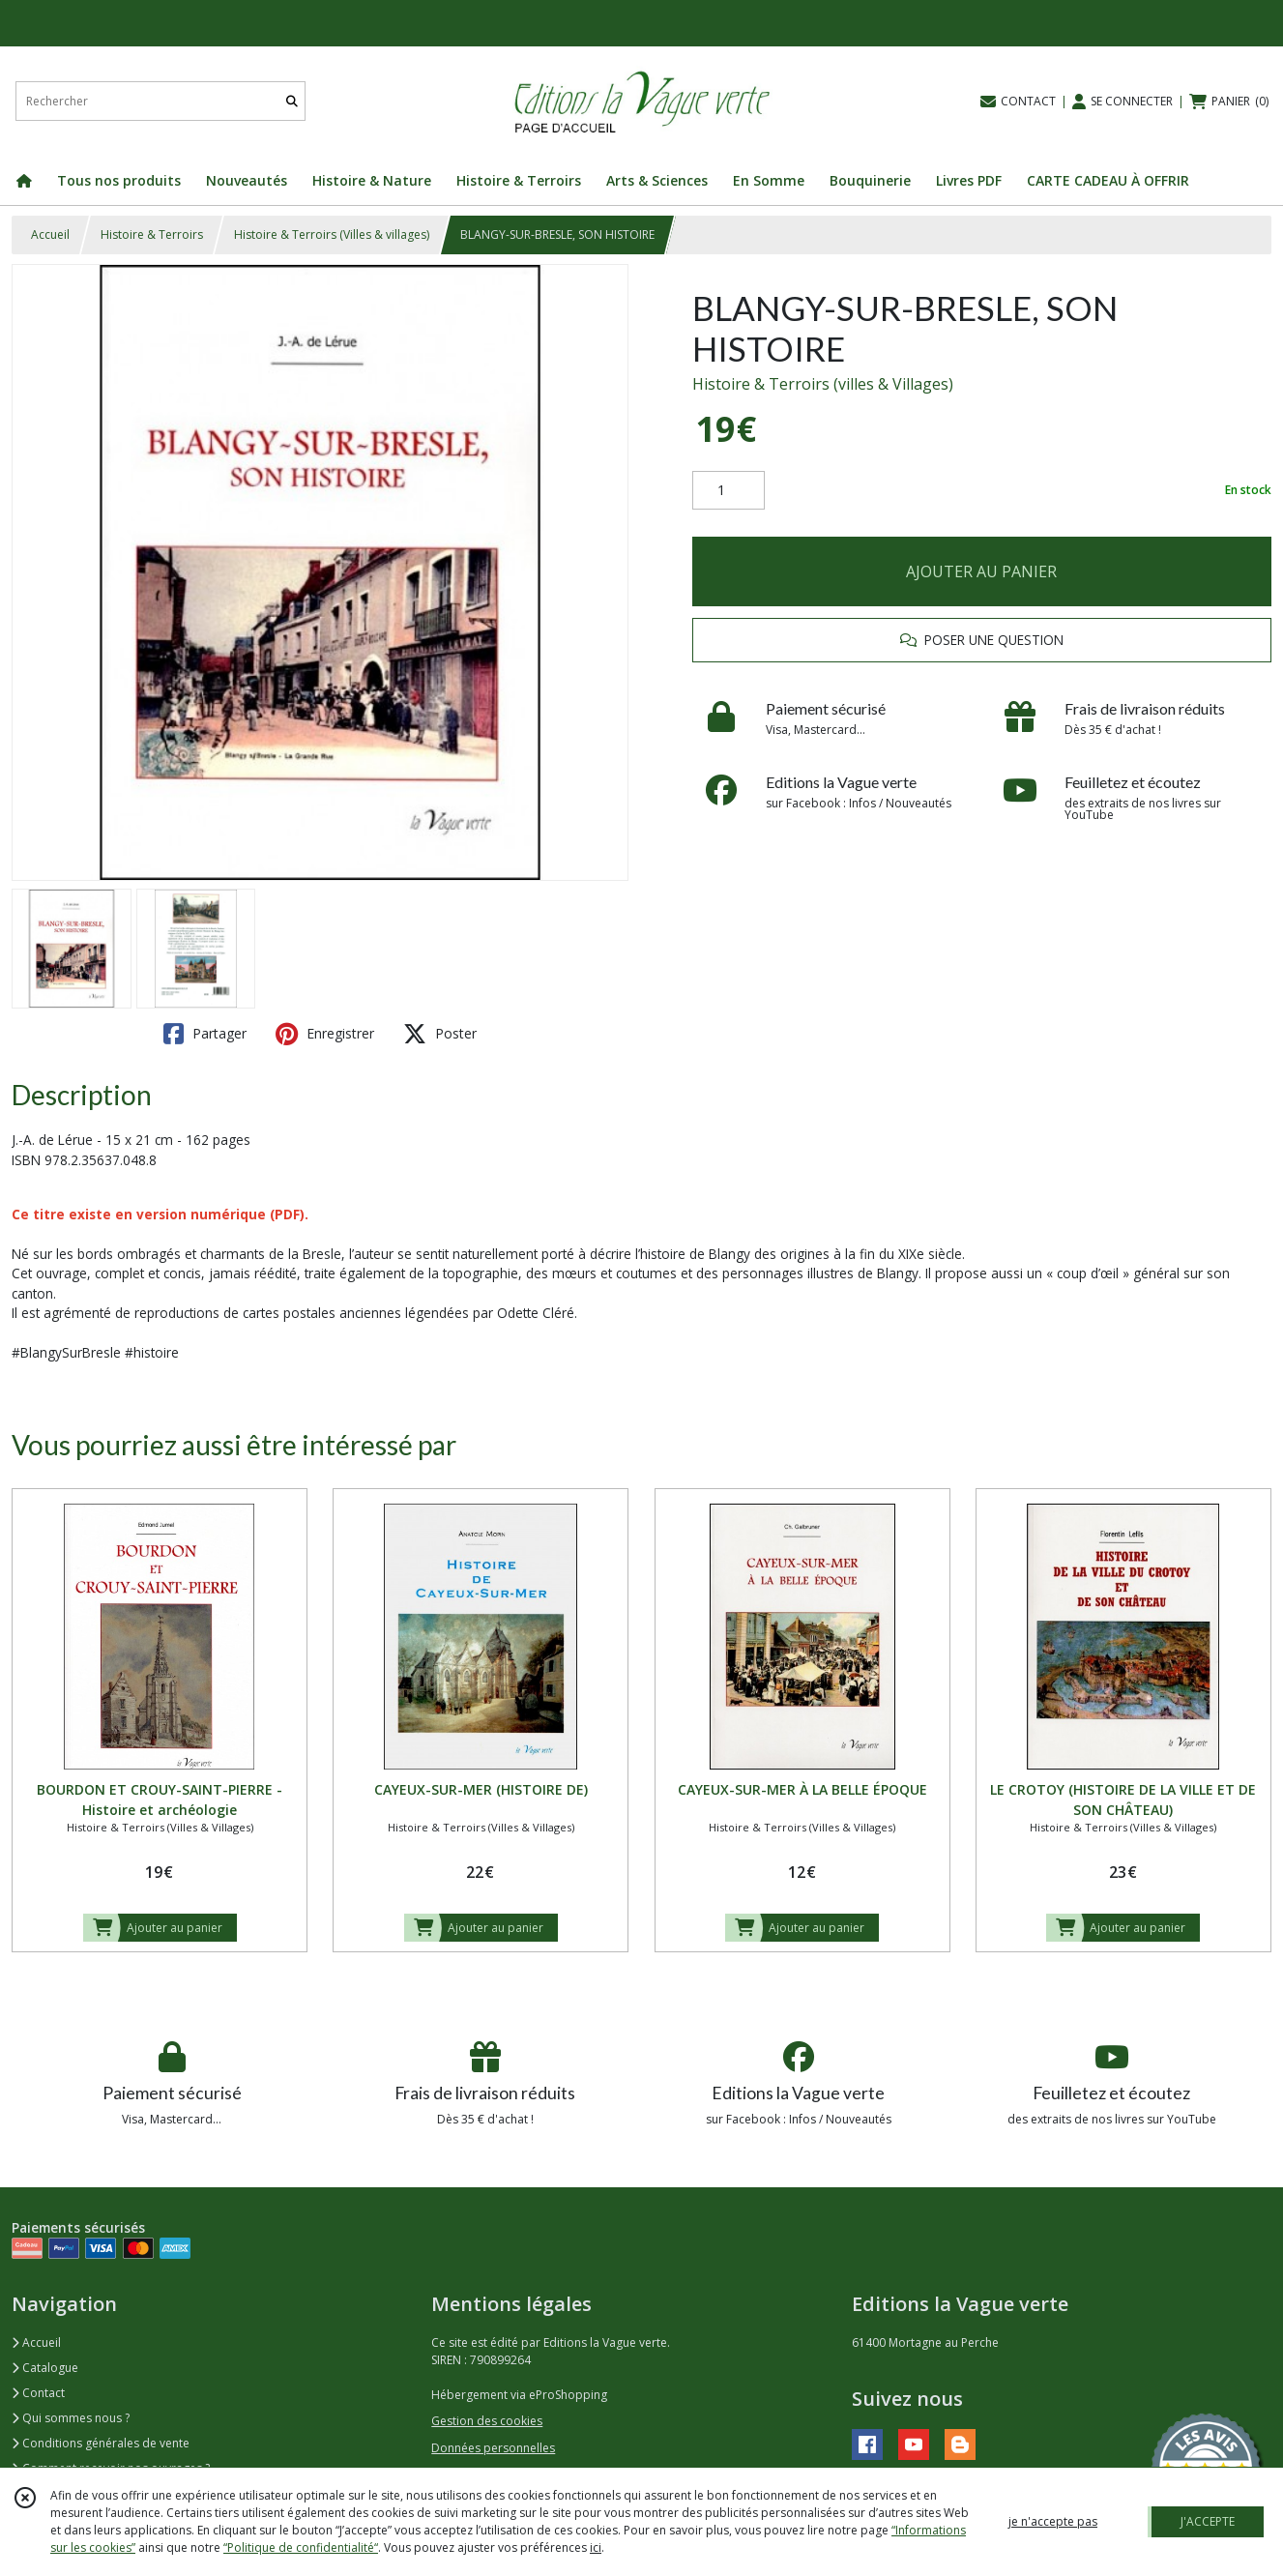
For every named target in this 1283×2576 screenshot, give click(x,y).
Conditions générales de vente (101, 2443)
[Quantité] (728, 490)
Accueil (50, 234)
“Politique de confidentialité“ (300, 2547)
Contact (38, 2393)
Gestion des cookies (486, 2421)
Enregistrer (325, 1033)
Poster (440, 1033)
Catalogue (45, 2367)
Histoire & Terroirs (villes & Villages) (822, 384)
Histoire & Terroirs (152, 234)
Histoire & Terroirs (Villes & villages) (331, 234)
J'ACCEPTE (1208, 2521)
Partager (205, 1033)
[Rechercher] (292, 101)
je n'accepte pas (1052, 2521)
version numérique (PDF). (222, 1214)
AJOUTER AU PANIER (981, 571)
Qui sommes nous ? (71, 2418)
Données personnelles (493, 2448)
